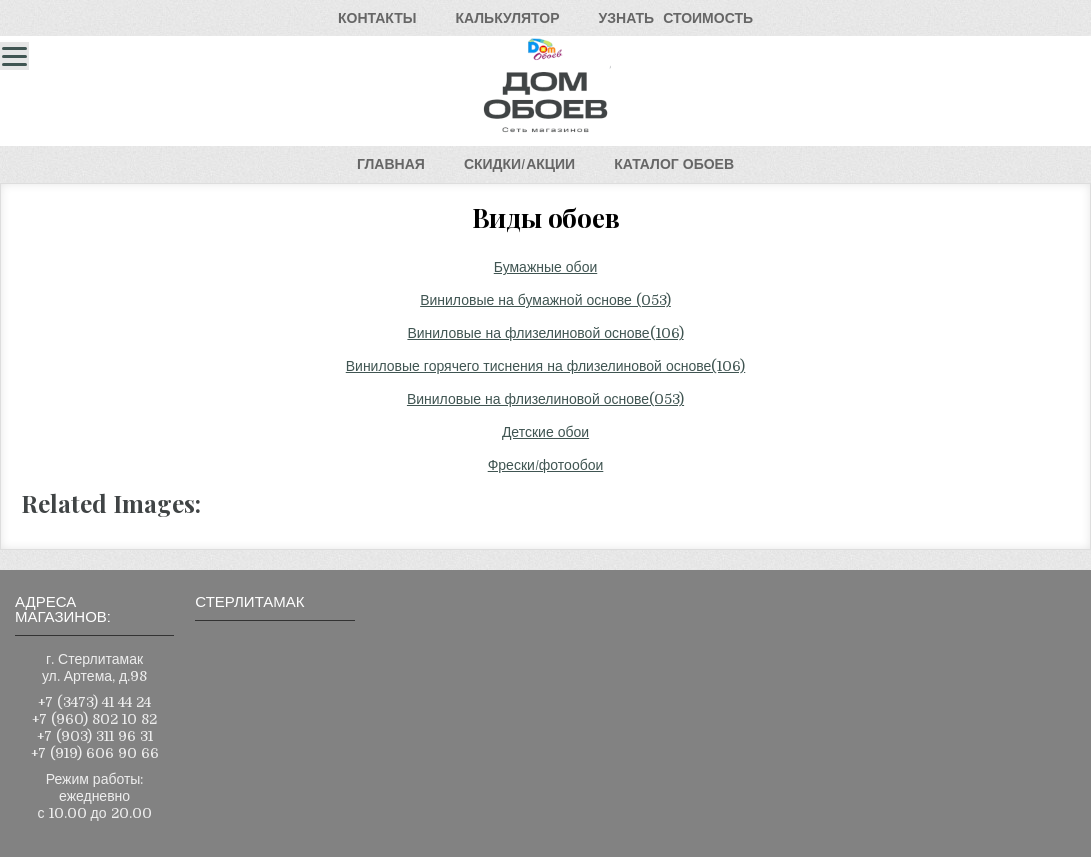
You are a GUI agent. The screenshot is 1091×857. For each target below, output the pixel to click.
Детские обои (545, 432)
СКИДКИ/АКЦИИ (519, 164)
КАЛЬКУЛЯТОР (507, 18)
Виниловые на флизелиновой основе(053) (545, 399)
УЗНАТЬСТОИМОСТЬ (676, 18)
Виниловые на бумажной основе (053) (545, 300)
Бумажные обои (546, 267)
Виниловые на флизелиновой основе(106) (545, 333)
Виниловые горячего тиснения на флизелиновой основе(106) (546, 366)
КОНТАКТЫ (377, 18)
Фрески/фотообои (546, 465)
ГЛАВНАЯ (391, 164)
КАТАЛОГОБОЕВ (674, 164)
